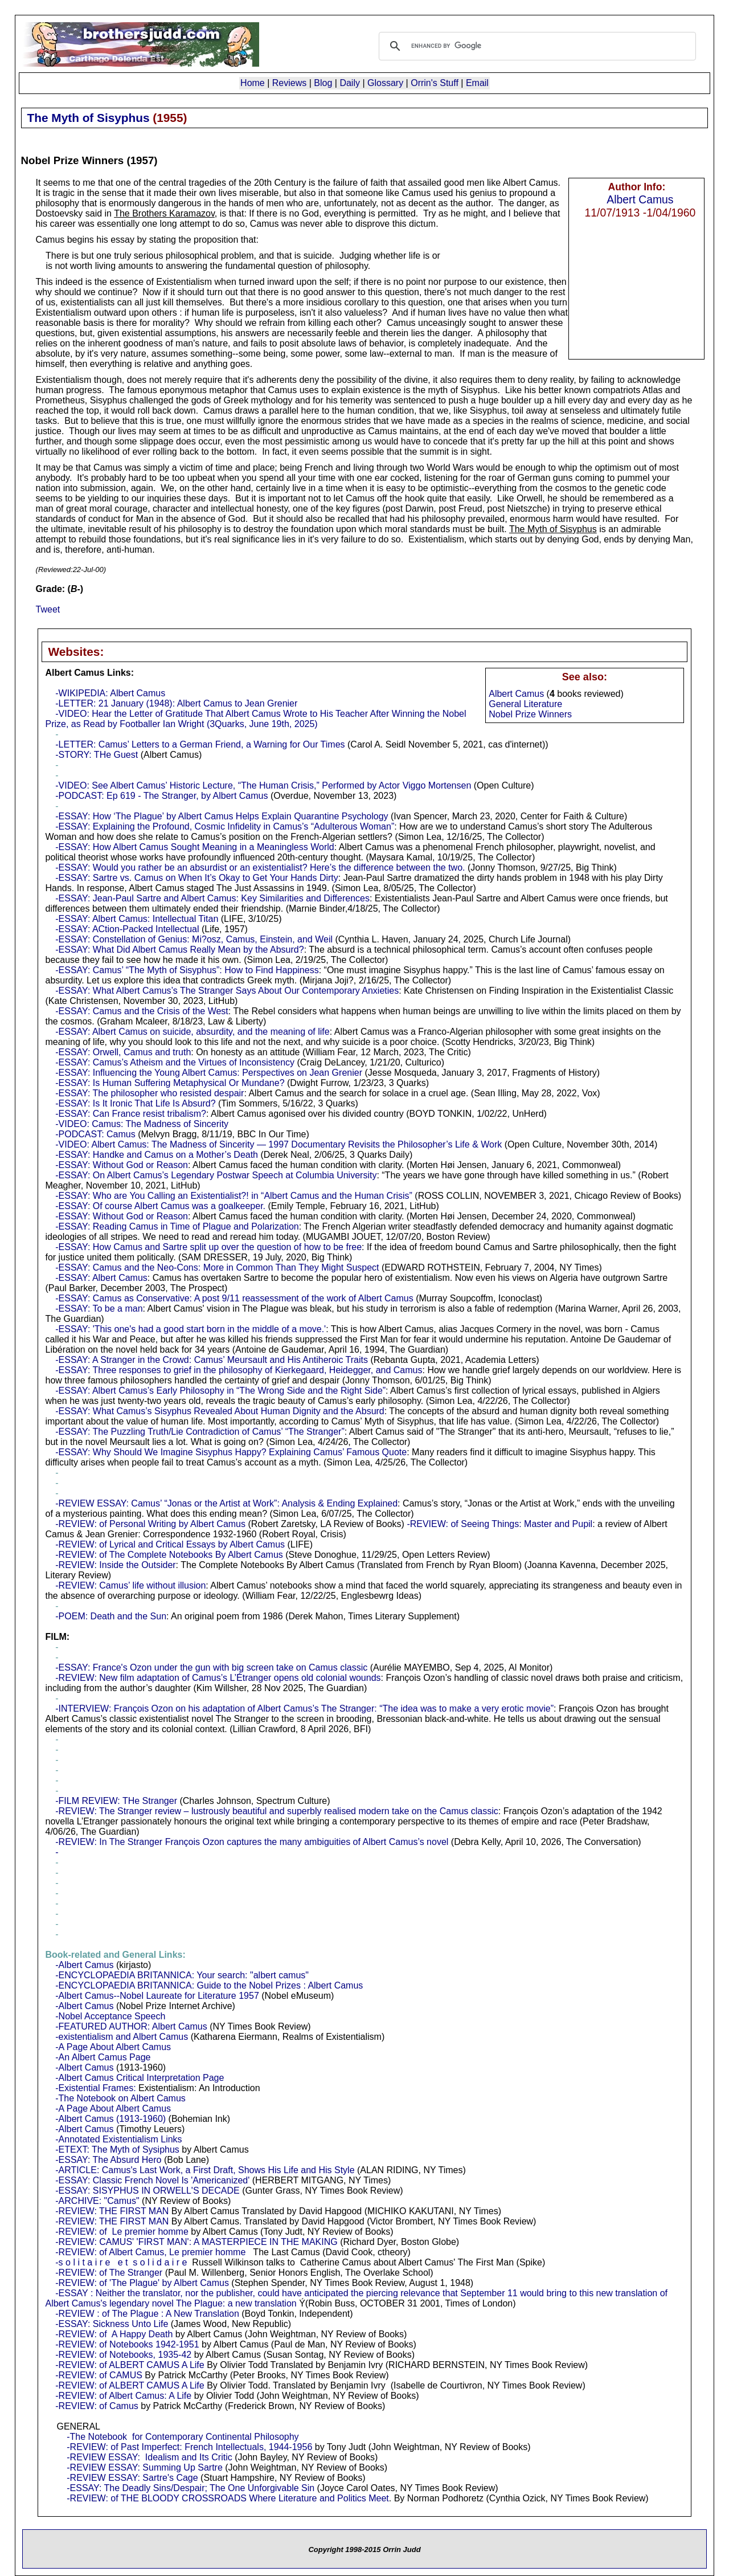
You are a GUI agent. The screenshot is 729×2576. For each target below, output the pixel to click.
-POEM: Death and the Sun (110, 1616)
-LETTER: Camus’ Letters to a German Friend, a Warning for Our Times (200, 744)
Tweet (48, 609)
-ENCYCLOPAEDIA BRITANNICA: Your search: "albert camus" (182, 1975)
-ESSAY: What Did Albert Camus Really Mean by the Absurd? (179, 949)
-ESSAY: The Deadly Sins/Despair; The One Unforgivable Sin (190, 2488)
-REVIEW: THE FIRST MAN (112, 2211)
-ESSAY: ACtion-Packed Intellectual (127, 929)
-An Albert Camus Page (102, 2057)
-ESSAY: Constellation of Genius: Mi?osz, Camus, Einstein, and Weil (194, 939)
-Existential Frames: (95, 2088)
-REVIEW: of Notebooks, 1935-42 (123, 2354)
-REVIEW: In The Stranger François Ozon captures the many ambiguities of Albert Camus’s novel (251, 1842)
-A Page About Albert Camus (113, 2047)
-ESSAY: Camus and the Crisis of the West (141, 1011)
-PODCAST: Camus (95, 1134)
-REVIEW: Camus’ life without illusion (130, 1585)
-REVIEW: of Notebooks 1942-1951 (127, 2344)
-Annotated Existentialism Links (118, 2139)
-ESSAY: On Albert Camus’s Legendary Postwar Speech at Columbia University (215, 1175)
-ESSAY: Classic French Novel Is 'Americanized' (152, 2180)
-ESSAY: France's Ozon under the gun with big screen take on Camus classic (211, 1667)
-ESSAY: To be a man (98, 1308)
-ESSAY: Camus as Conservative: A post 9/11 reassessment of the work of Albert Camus (234, 1298)
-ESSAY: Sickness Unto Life (111, 2324)
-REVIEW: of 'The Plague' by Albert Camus (142, 2283)
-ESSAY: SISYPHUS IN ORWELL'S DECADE (147, 2190)
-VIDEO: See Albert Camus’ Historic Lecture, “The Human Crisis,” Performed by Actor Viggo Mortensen (263, 785)
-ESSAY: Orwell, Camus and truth (123, 1052)
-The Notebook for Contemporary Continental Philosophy (182, 2437)
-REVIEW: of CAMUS (98, 2375)
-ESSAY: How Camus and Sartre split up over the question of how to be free (208, 1247)
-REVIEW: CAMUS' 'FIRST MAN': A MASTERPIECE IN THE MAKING (196, 2242)
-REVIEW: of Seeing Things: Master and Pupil (499, 1524)
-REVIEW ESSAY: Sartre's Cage (132, 2478)
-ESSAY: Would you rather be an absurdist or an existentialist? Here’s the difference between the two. (260, 867)
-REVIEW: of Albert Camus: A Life (123, 2396)
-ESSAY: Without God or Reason (121, 1165)
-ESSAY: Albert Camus (101, 1278)
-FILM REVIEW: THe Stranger (116, 1801)
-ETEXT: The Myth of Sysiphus (117, 2149)
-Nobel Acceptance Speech (110, 2016)
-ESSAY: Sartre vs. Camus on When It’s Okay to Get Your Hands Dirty (196, 878)
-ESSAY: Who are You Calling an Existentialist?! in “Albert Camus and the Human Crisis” (233, 1196)
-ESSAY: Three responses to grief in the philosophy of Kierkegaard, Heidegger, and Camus (238, 1370)
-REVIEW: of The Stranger (108, 2272)
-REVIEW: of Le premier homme (122, 2231)
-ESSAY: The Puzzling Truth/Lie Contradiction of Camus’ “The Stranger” (200, 1431)
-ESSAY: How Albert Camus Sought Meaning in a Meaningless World (194, 847)
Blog (323, 83)
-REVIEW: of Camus (96, 2406)
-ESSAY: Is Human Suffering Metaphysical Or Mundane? (169, 1083)
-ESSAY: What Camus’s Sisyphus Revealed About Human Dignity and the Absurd (219, 1411)
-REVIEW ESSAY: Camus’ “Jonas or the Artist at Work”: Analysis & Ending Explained (226, 1503)
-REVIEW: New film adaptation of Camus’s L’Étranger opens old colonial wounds (217, 1678)
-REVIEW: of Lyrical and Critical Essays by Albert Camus (170, 1544)
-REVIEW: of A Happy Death (114, 2334)
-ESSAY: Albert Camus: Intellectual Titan (136, 919)
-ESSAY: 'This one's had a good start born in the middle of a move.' (190, 1329)
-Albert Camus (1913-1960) (110, 2119)
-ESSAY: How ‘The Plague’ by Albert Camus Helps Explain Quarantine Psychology (221, 816)
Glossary (385, 83)
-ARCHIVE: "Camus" (97, 2201)
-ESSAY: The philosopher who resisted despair (149, 1093)
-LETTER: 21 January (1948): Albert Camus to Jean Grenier (176, 703)
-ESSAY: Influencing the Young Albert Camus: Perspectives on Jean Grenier (208, 1072)
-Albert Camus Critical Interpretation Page (139, 2078)
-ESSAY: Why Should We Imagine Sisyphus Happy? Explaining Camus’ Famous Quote (231, 1452)
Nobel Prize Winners (530, 714)
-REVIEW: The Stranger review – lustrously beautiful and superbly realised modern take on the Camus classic (276, 1811)
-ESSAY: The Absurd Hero (108, 2160)
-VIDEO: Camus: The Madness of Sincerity (141, 1124)
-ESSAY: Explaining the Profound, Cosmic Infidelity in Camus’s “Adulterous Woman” (224, 826)
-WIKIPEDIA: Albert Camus (110, 693)
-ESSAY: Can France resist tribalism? (130, 1113)
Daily (349, 83)
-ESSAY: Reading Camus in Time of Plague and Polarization (177, 1226)
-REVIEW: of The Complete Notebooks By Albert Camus (169, 1555)
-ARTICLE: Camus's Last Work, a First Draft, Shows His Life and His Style (204, 2170)
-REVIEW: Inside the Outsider (115, 1565)
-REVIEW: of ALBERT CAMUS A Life (129, 2365)
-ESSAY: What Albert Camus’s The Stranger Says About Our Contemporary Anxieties (227, 990)
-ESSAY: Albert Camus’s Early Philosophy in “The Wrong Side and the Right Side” (220, 1390)
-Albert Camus (84, 1965)
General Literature (525, 704)
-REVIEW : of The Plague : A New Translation (147, 2313)
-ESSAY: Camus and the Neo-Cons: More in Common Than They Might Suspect (217, 1267)
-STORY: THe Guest (96, 755)
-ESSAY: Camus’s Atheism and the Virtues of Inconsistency (174, 1062)
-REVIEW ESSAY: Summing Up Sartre (145, 2467)
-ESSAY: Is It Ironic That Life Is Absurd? (135, 1103)
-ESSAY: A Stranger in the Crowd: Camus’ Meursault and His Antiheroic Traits (211, 1360)
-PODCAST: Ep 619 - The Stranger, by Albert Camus (161, 796)
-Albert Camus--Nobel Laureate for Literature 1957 (157, 1996)
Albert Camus (640, 199)
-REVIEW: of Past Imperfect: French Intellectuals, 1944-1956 (189, 2447)
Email (477, 83)
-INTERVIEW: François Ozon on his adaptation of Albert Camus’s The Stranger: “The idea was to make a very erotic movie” (304, 1708)
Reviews (289, 83)
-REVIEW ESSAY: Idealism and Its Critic (149, 2457)
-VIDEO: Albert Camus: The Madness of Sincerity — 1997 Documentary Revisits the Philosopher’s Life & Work (278, 1144)
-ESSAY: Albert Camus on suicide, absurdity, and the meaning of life (192, 1031)
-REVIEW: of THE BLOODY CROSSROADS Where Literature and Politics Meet (228, 2498)
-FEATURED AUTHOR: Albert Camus (131, 2026)
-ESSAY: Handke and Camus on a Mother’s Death (156, 1155)
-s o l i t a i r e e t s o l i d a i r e (120, 2262)
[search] (535, 46)
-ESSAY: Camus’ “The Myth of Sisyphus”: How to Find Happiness (186, 970)
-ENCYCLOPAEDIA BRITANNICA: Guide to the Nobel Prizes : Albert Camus (209, 1985)
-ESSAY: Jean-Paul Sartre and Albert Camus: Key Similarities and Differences (212, 898)
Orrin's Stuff (434, 83)
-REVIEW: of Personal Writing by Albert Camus (150, 1524)
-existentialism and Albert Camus (121, 2037)
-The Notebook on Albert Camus (120, 2098)
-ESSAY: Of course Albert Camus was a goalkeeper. (160, 1206)
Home (252, 83)
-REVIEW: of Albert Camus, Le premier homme (150, 2252)
